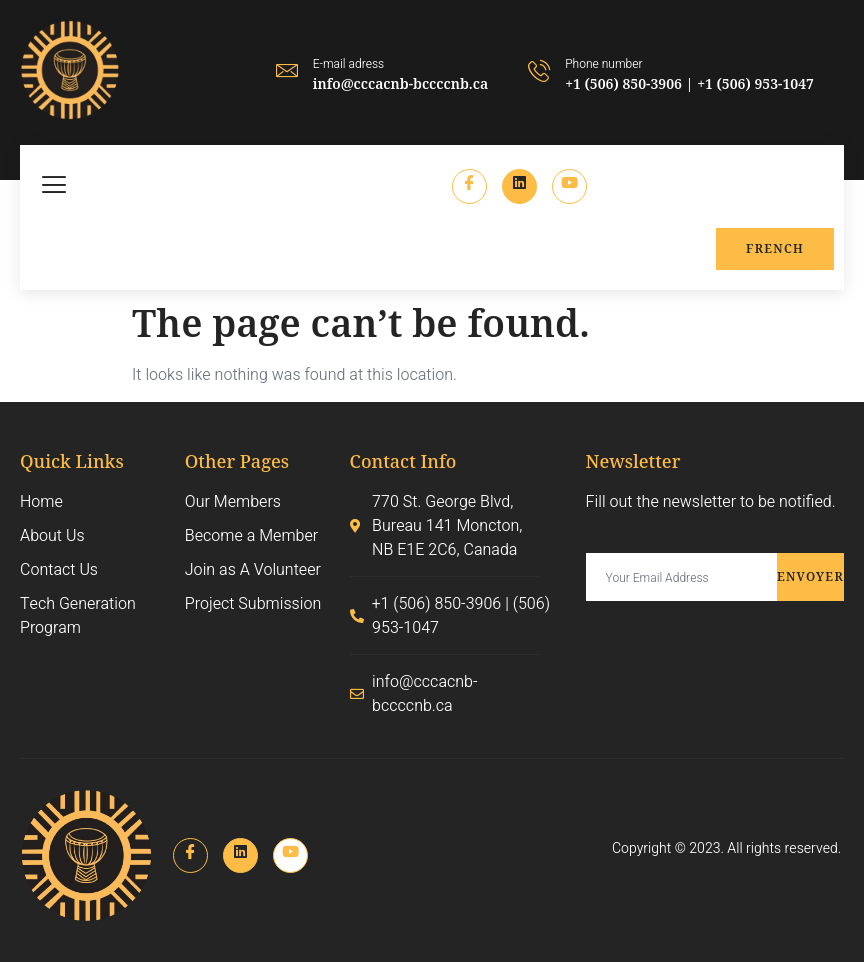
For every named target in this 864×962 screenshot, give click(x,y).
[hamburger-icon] (55, 186)
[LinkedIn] (519, 186)
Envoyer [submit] (810, 576)
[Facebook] (469, 186)
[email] (681, 577)
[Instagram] (569, 186)
